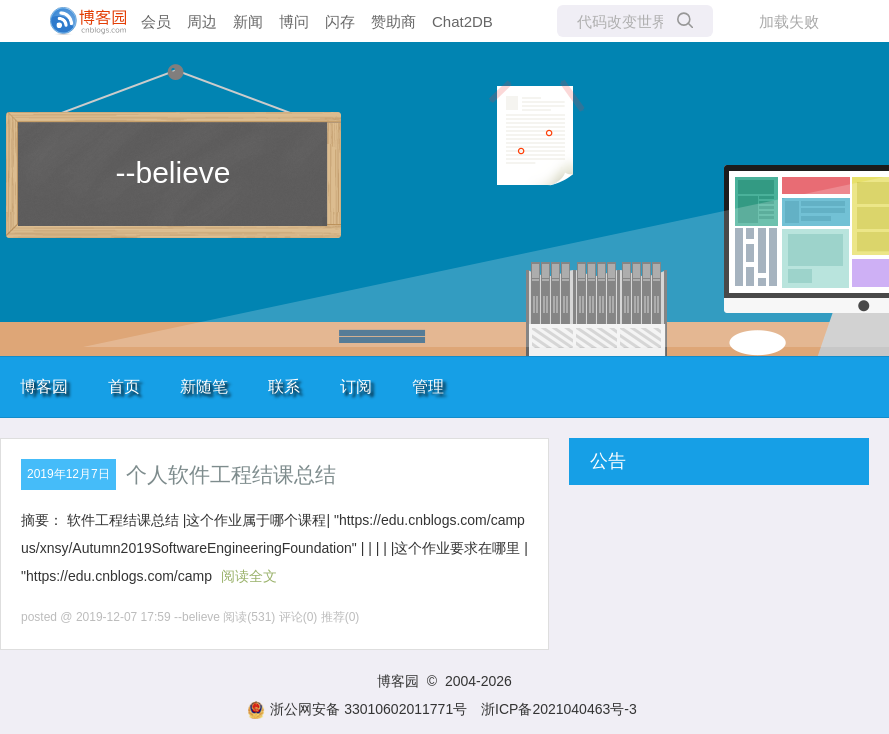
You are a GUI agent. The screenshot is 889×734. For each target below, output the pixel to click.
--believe (172, 172)
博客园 (44, 386)
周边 (202, 21)
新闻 (248, 21)
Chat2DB (462, 21)
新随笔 (204, 386)
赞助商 (393, 21)
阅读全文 (249, 576)
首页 (124, 386)
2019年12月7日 (68, 474)
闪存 (340, 21)
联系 (284, 386)
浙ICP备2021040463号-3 (559, 709)
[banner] (80, 21)
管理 (428, 386)
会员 (156, 21)
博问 (294, 21)
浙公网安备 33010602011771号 (357, 709)
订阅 (356, 386)
